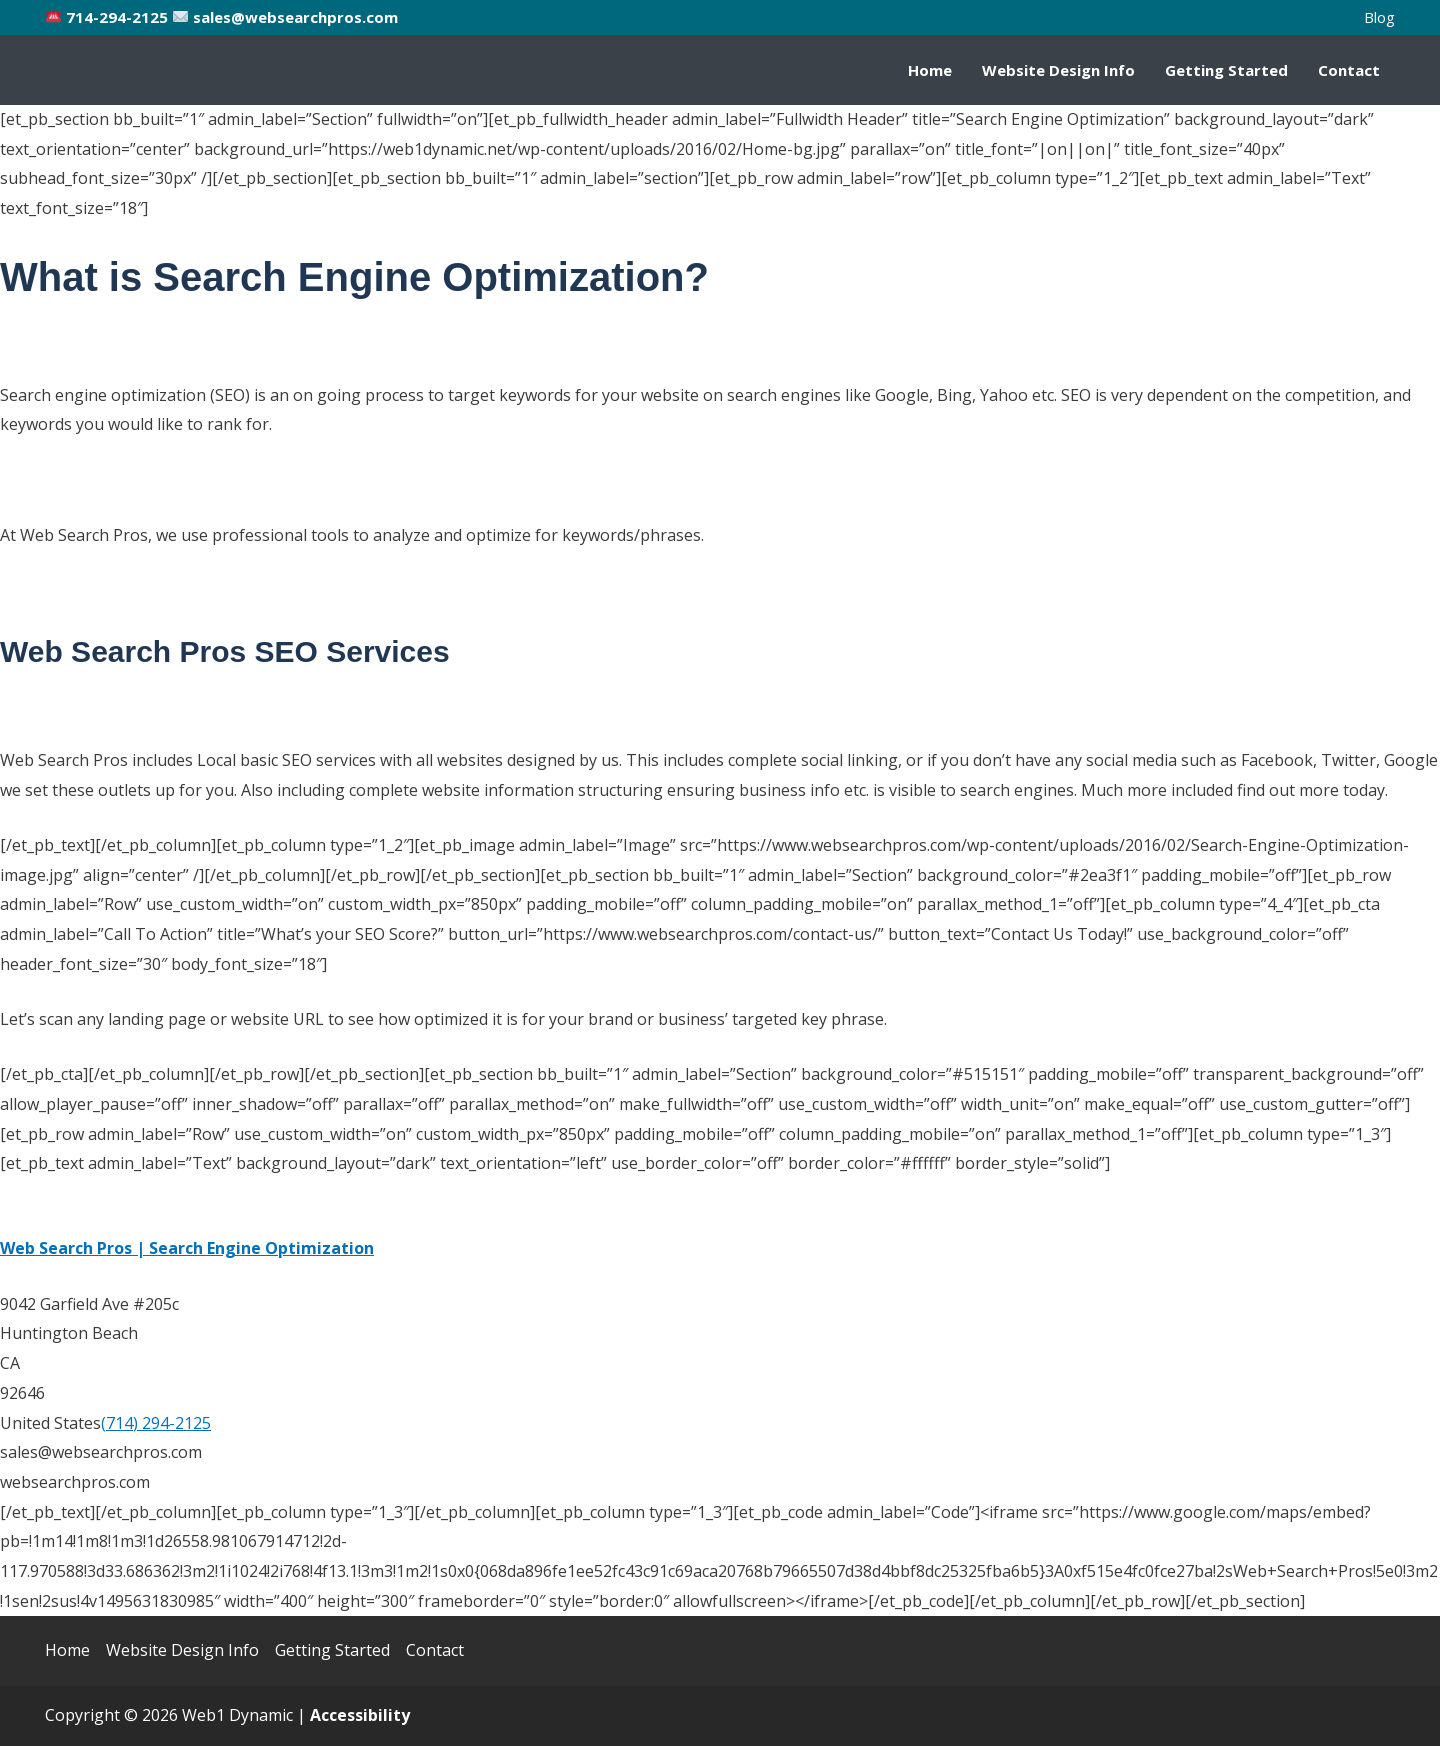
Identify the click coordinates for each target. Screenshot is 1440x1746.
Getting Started (1226, 70)
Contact (1349, 70)
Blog (1379, 17)
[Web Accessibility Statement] (360, 1715)
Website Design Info (1058, 70)
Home (930, 70)
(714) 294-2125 (156, 1423)
